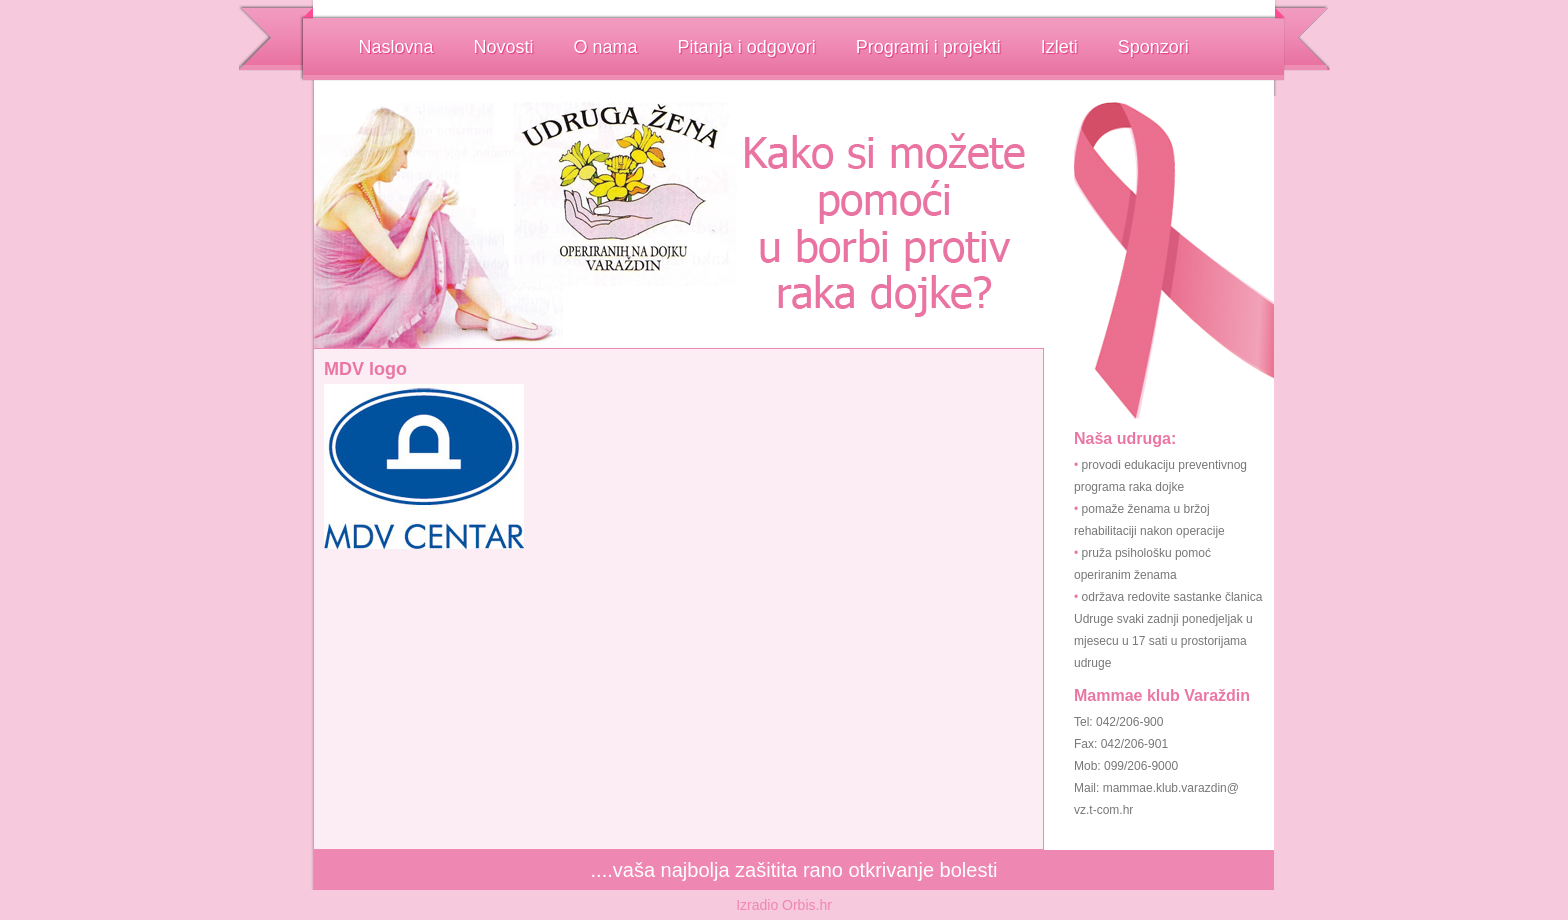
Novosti (504, 47)
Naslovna (396, 47)
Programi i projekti (928, 47)
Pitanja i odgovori (747, 47)
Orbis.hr (807, 905)
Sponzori (1153, 47)
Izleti (1059, 47)
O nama (606, 47)
